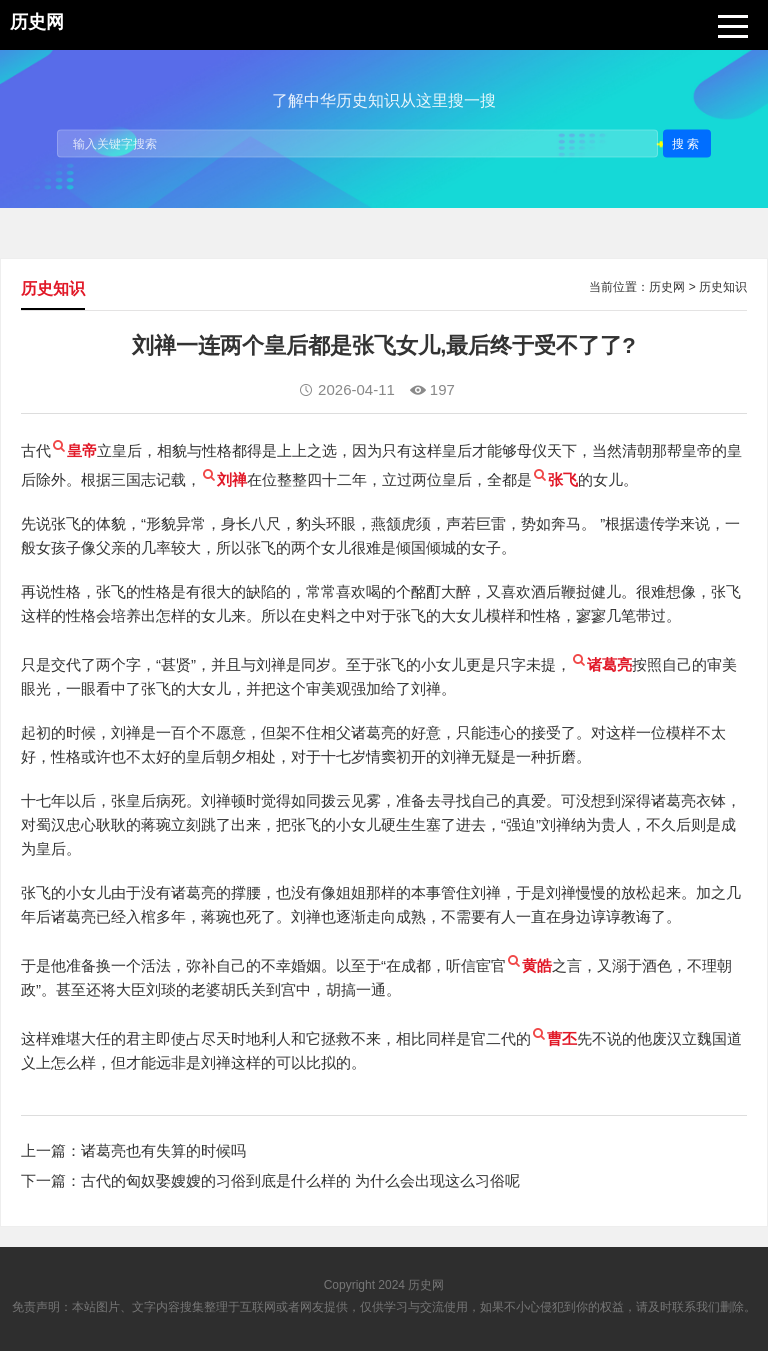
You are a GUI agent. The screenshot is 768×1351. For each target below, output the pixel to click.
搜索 (687, 143)
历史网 (667, 287)
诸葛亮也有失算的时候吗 (163, 1150)
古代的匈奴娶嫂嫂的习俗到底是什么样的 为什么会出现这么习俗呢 (300, 1180)
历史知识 (723, 287)
